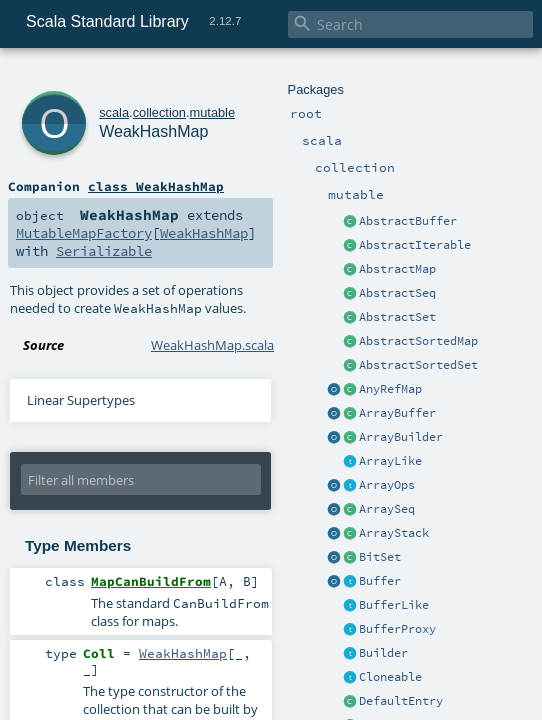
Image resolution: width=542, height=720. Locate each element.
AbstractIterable (415, 245)
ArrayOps (387, 485)
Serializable (104, 251)
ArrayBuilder (401, 437)
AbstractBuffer (408, 221)
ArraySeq (387, 509)
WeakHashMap (153, 131)
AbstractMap (397, 269)
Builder (383, 653)
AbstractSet (397, 317)
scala (114, 112)
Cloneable (390, 677)
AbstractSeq (397, 293)
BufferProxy (397, 629)
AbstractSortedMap (418, 341)
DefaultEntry (401, 701)
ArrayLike (390, 461)
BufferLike (394, 605)
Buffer (380, 581)
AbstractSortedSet (418, 365)
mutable (213, 112)
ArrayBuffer (397, 413)
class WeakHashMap (156, 186)
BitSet (380, 557)
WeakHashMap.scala (212, 345)
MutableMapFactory (84, 233)
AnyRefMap (390, 389)
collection (159, 112)
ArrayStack (394, 533)
